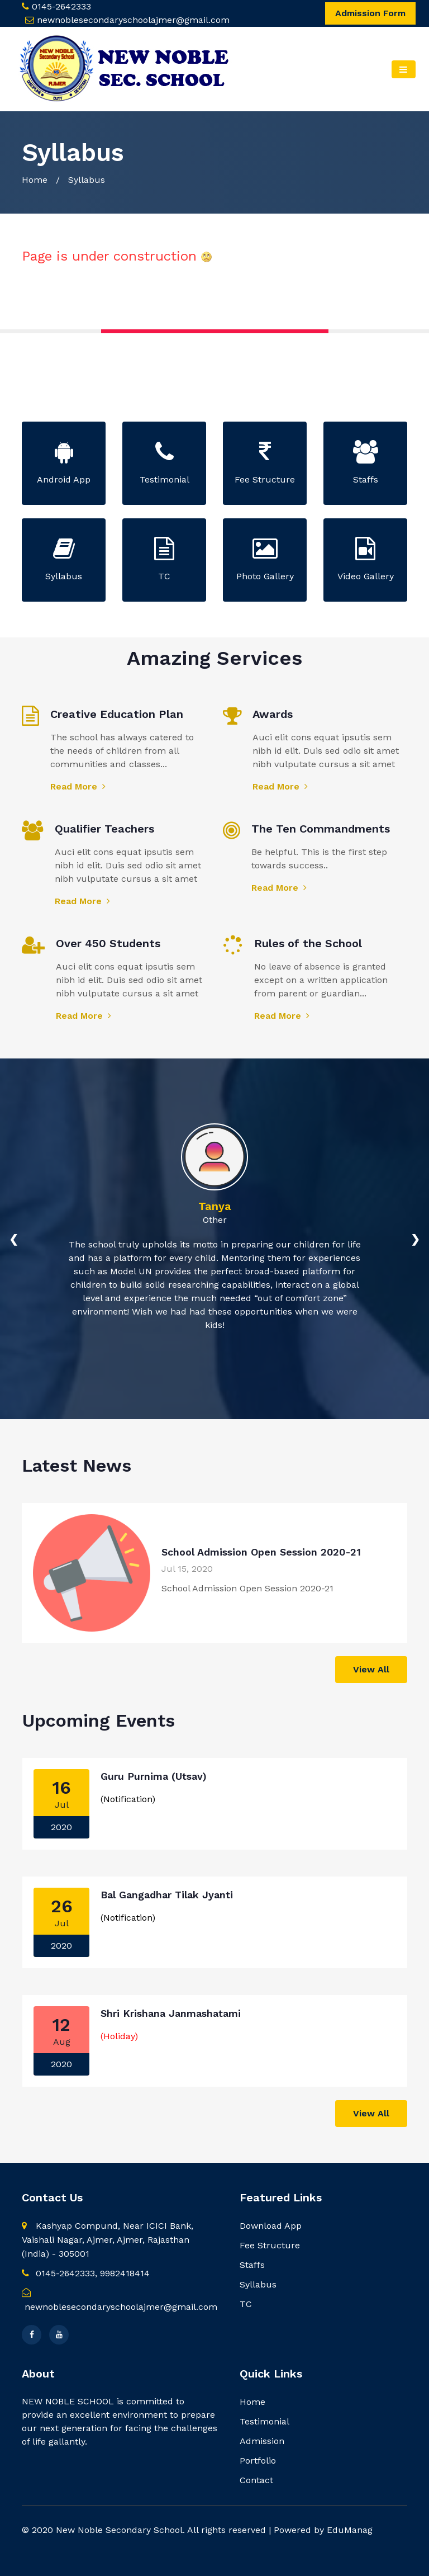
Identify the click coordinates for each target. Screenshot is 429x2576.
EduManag (350, 2530)
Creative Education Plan (116, 714)
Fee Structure (270, 2245)
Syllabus (258, 2284)
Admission (262, 2441)
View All (371, 1669)
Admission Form (370, 13)
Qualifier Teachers (104, 828)
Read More (78, 786)
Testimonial (264, 2421)
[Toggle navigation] (404, 69)
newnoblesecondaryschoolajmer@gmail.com (133, 20)
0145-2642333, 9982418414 (86, 2273)
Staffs (252, 2265)
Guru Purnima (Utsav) (154, 1776)
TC (246, 2304)
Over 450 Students (108, 943)
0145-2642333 (61, 6)
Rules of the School (308, 943)
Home (34, 179)
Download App (271, 2225)
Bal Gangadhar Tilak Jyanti (167, 1895)
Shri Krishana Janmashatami (171, 2013)
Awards (272, 714)
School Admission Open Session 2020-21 (261, 1552)
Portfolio (258, 2460)
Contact (256, 2480)
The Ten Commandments (320, 828)
